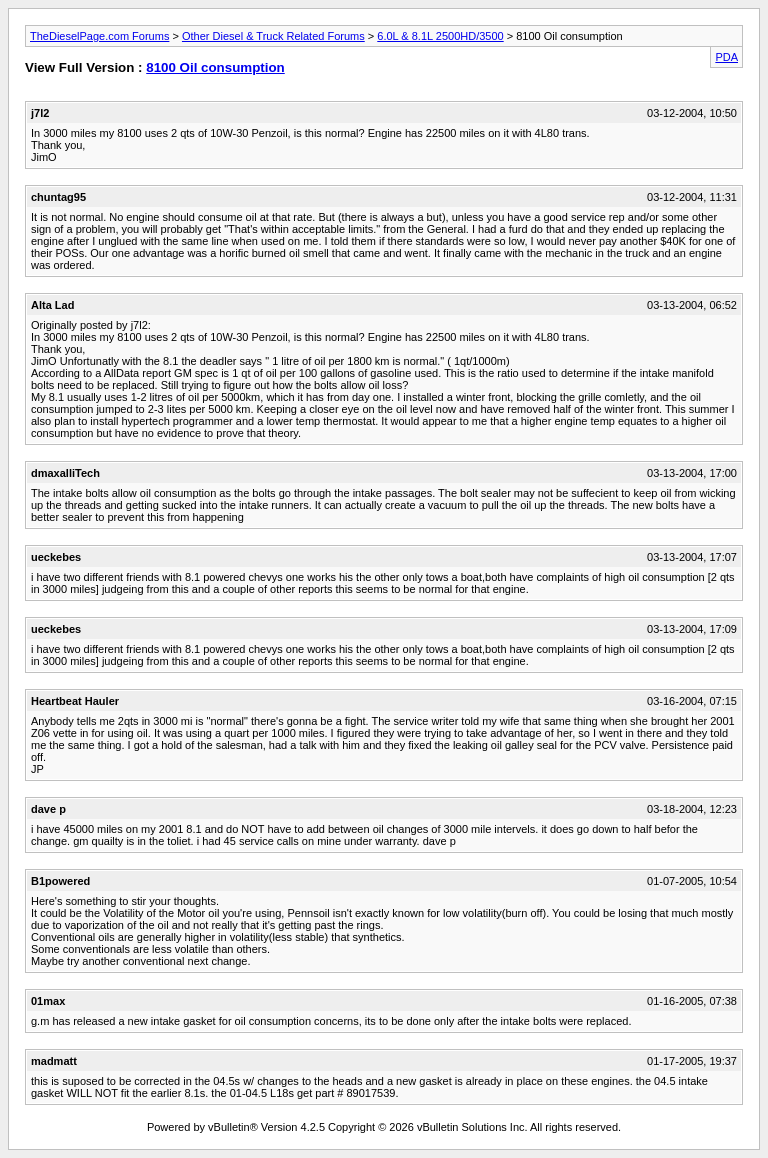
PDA (726, 57)
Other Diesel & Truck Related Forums (273, 36)
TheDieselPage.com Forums (99, 36)
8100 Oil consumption (215, 67)
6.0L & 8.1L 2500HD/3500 (440, 36)
